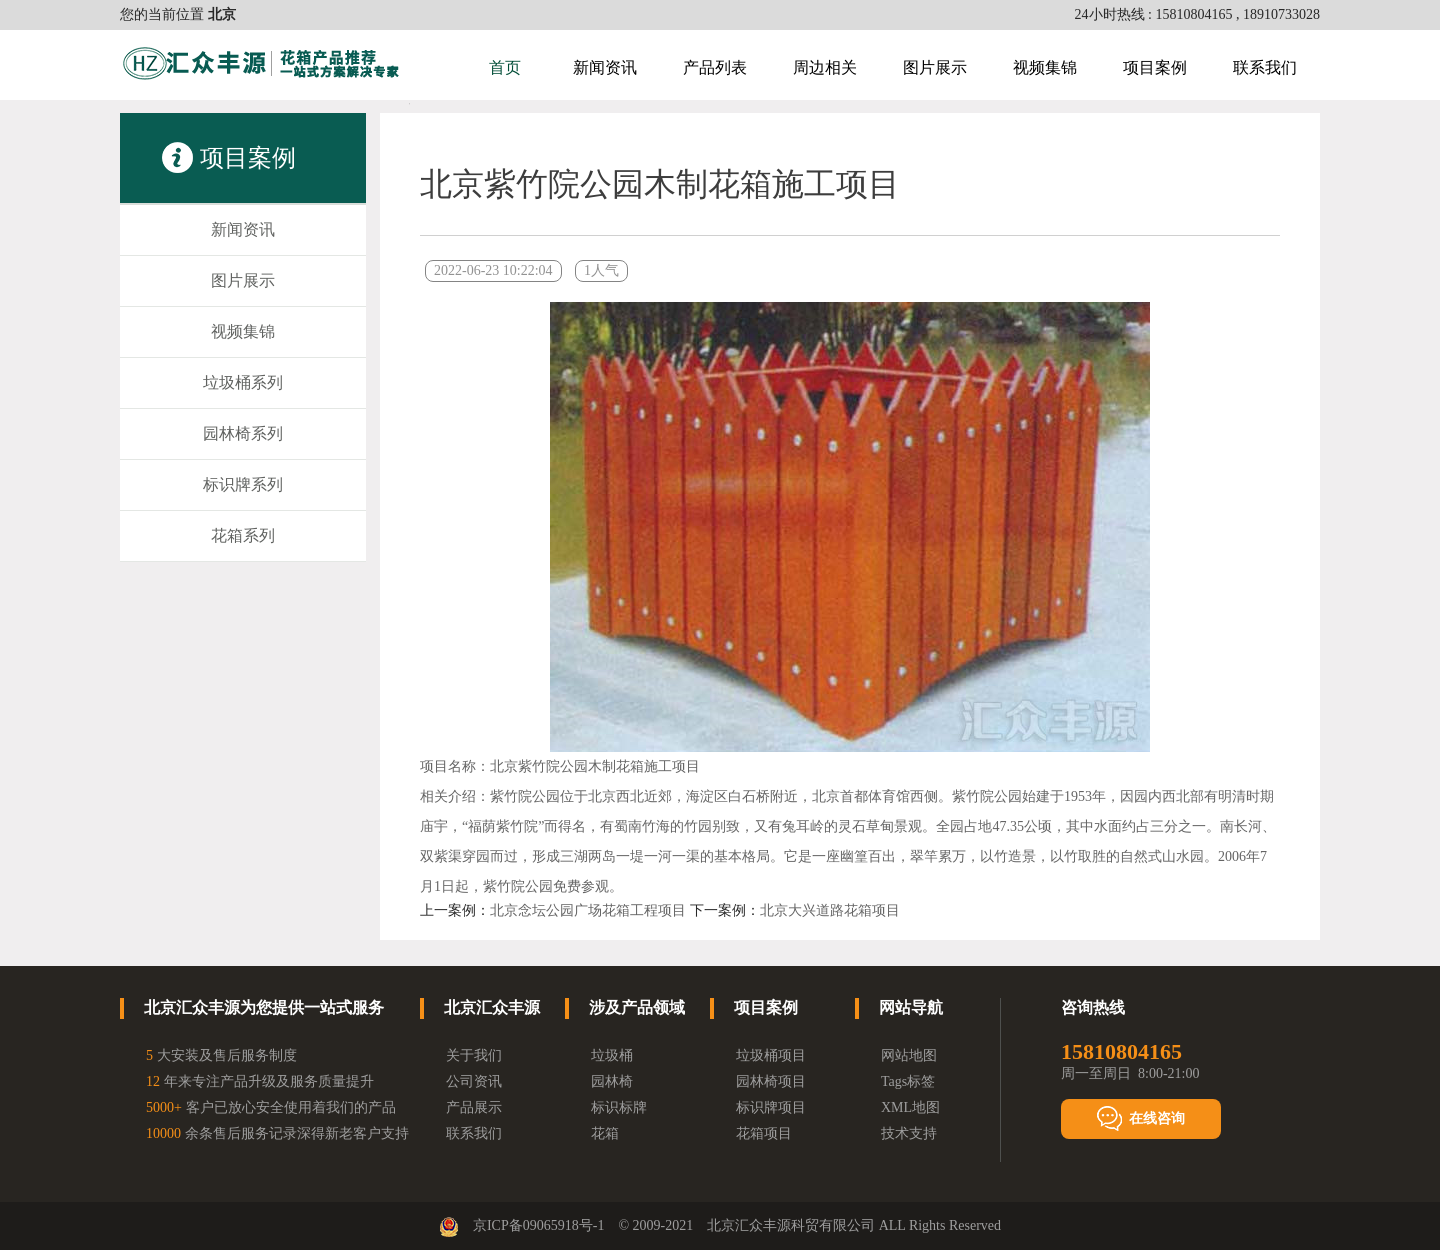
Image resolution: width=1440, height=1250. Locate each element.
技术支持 (909, 1133)
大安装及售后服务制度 (221, 1055)
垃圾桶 (612, 1055)
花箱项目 (764, 1133)
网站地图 (909, 1055)
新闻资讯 (605, 67)
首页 (505, 67)
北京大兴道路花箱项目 (830, 910)
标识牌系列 (243, 484)
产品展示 (474, 1107)
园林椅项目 (771, 1081)
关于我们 (474, 1055)
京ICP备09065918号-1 (538, 1225)
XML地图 (910, 1107)
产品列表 (715, 67)
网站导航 (911, 1007)
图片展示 (935, 67)
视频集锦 (1045, 67)
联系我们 (1265, 67)
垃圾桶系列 (243, 382)
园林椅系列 (243, 433)
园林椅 (612, 1081)
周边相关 (825, 67)
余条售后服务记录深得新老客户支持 (277, 1133)
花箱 (605, 1133)
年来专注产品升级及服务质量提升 (260, 1081)
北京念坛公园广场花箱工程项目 (588, 910)
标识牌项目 (771, 1107)
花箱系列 (243, 535)
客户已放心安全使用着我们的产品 (271, 1107)
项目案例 (1155, 67)
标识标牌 (619, 1107)
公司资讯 (474, 1081)
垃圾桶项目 (771, 1055)
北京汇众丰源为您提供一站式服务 (264, 1007)
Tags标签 (908, 1081)
